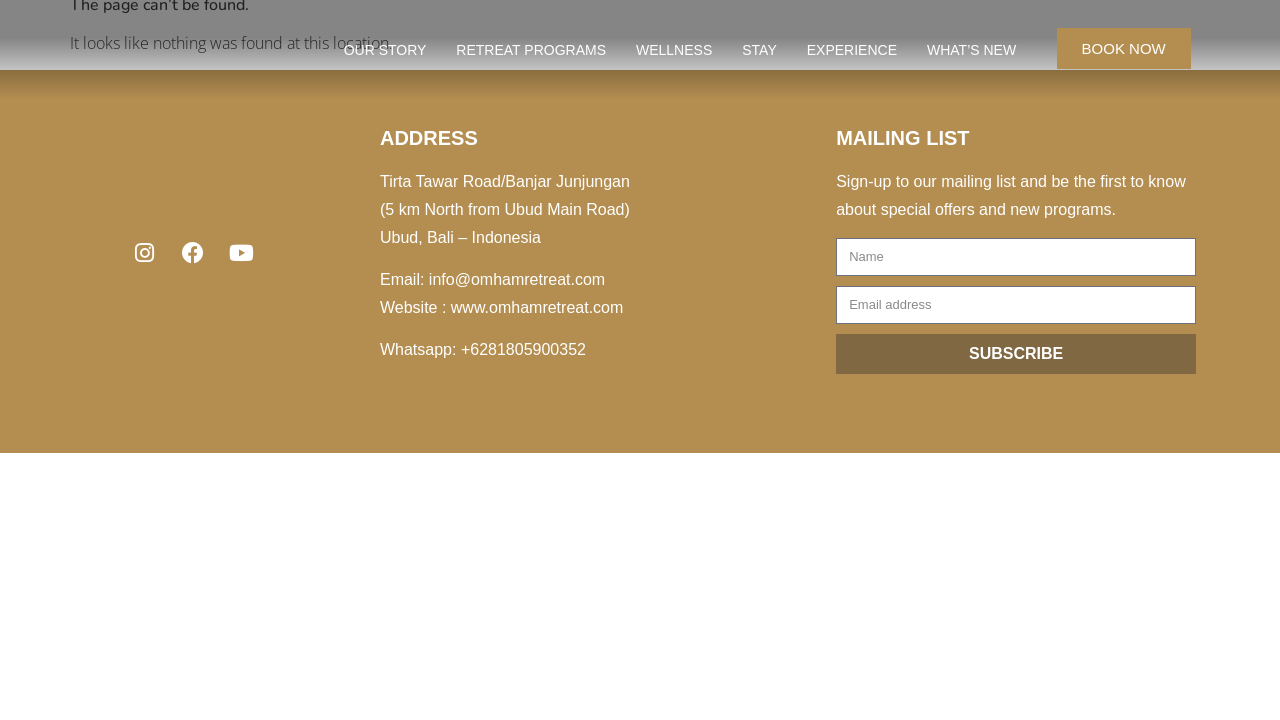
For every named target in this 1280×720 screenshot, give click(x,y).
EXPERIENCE (852, 50)
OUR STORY (385, 50)
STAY (759, 50)
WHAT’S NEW (971, 50)
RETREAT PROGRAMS (531, 50)
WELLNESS (674, 50)
